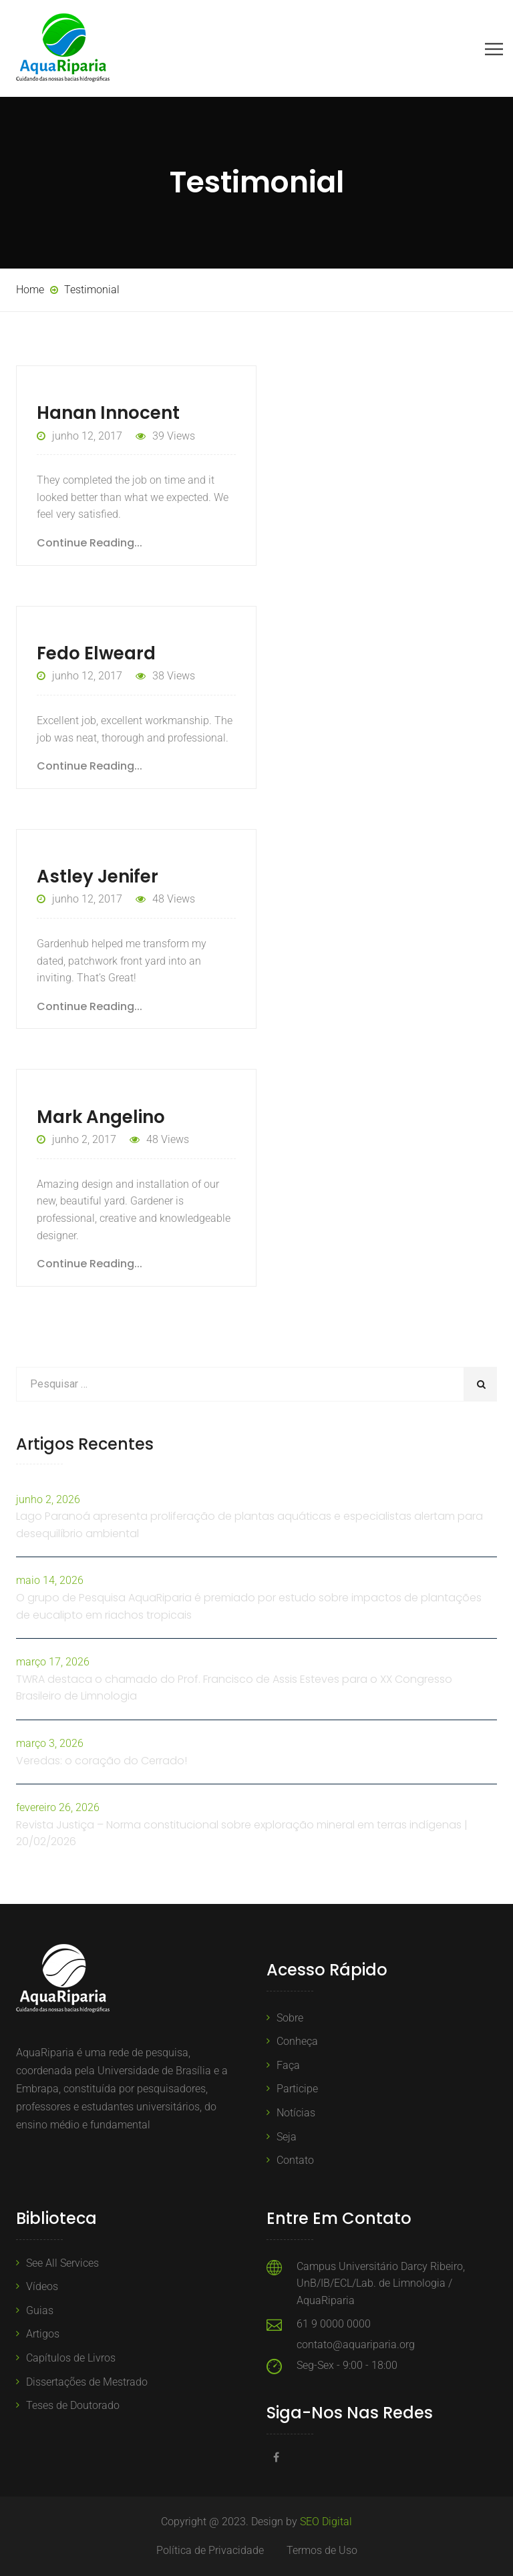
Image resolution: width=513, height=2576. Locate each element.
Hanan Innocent (108, 413)
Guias (39, 2310)
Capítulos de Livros (71, 2358)
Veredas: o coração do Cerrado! (101, 1760)
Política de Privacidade (210, 2550)
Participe (297, 2088)
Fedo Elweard (96, 653)
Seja (287, 2136)
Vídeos (42, 2286)
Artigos (42, 2333)
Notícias (296, 2112)
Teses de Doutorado (73, 2405)
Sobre (290, 2017)
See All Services (62, 2263)
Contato (295, 2160)
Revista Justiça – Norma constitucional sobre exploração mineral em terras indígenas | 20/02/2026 (242, 1833)
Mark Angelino (101, 1117)
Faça (288, 2065)
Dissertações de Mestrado (87, 2382)
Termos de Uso (322, 2550)
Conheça (297, 2041)
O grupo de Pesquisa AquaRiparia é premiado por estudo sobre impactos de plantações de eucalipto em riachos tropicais (249, 1606)
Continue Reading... (89, 542)
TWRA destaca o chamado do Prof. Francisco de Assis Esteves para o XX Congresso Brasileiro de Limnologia (234, 1687)
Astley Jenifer (97, 876)
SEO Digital (326, 2521)
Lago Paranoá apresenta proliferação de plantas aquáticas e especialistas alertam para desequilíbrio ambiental (249, 1524)
